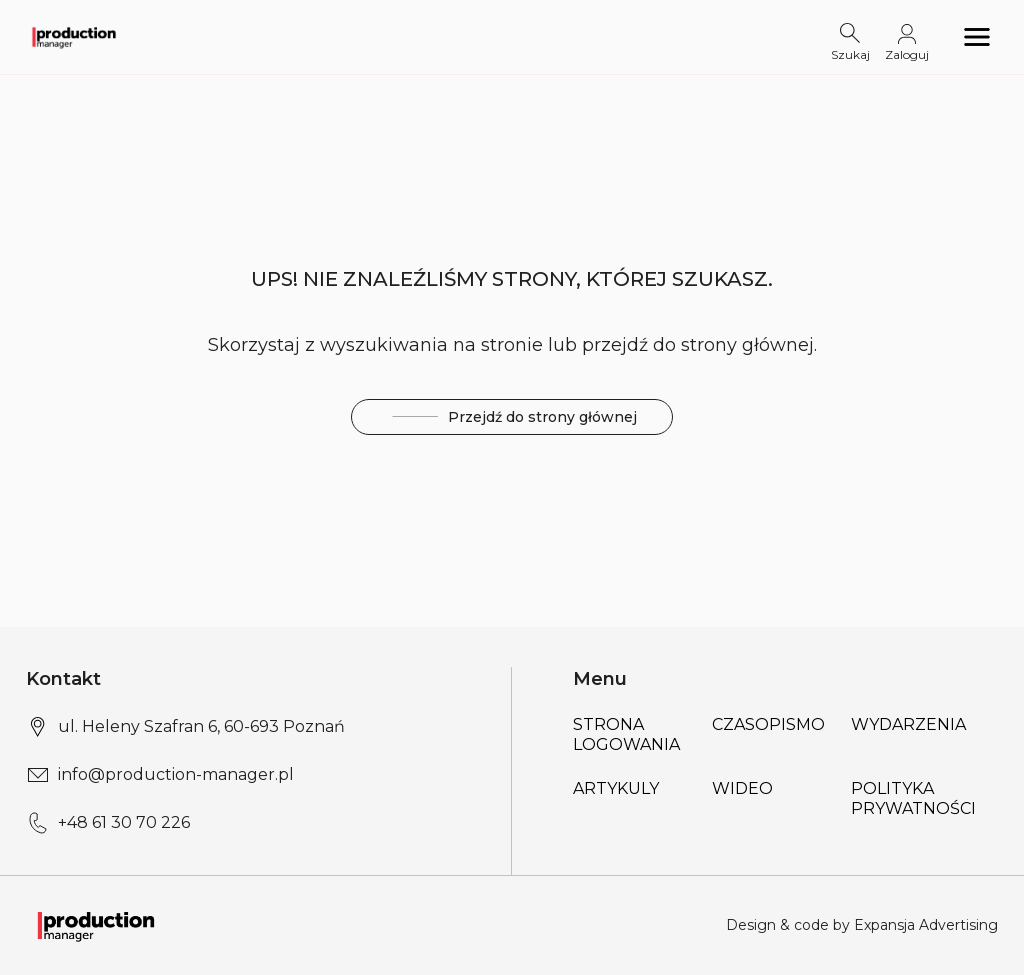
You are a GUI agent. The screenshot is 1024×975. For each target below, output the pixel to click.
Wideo (742, 788)
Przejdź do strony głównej (512, 417)
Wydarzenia (908, 724)
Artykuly (616, 788)
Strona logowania (626, 734)
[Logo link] (74, 37)
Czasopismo (768, 724)
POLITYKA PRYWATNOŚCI (913, 798)
